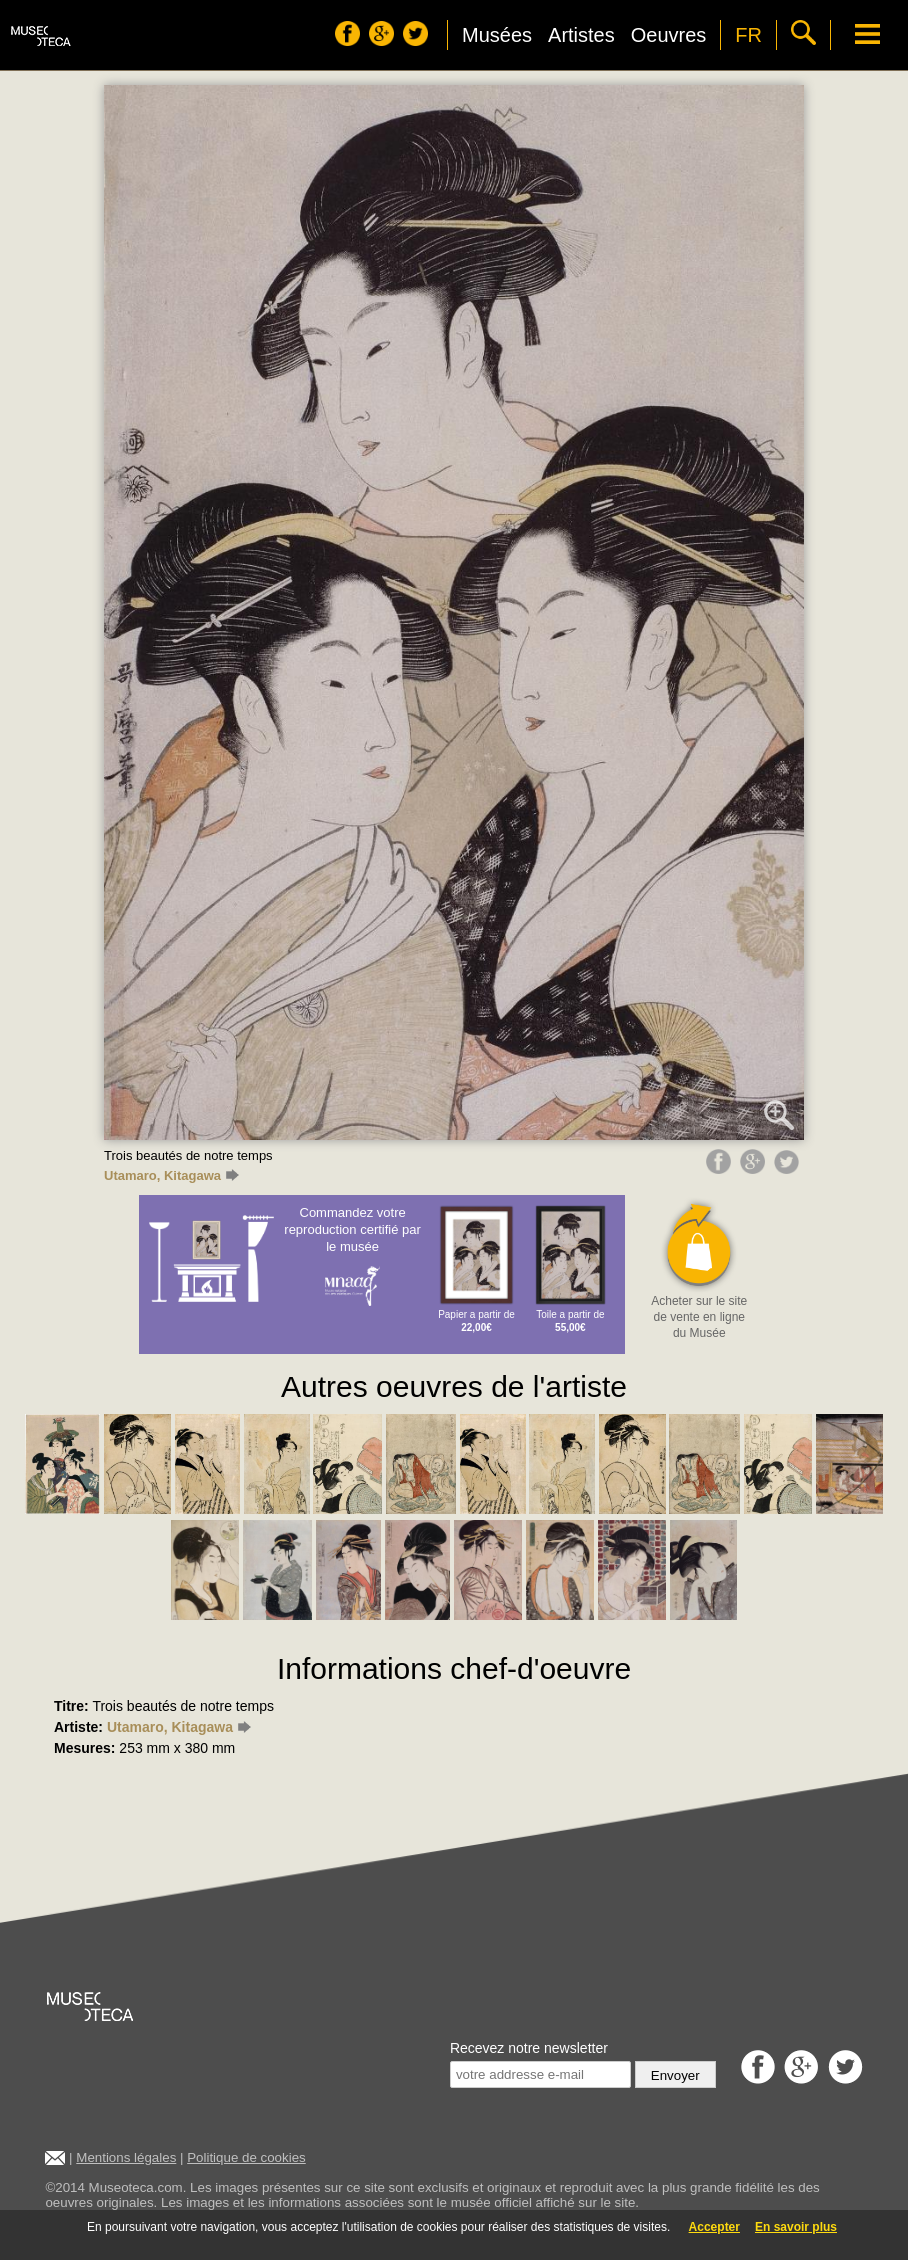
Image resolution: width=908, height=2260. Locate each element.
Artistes (581, 35)
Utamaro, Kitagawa (171, 1175)
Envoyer (675, 2075)
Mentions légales (126, 2157)
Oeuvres (669, 35)
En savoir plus (796, 2227)
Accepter (714, 2227)
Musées (497, 35)
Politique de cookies (246, 2157)
